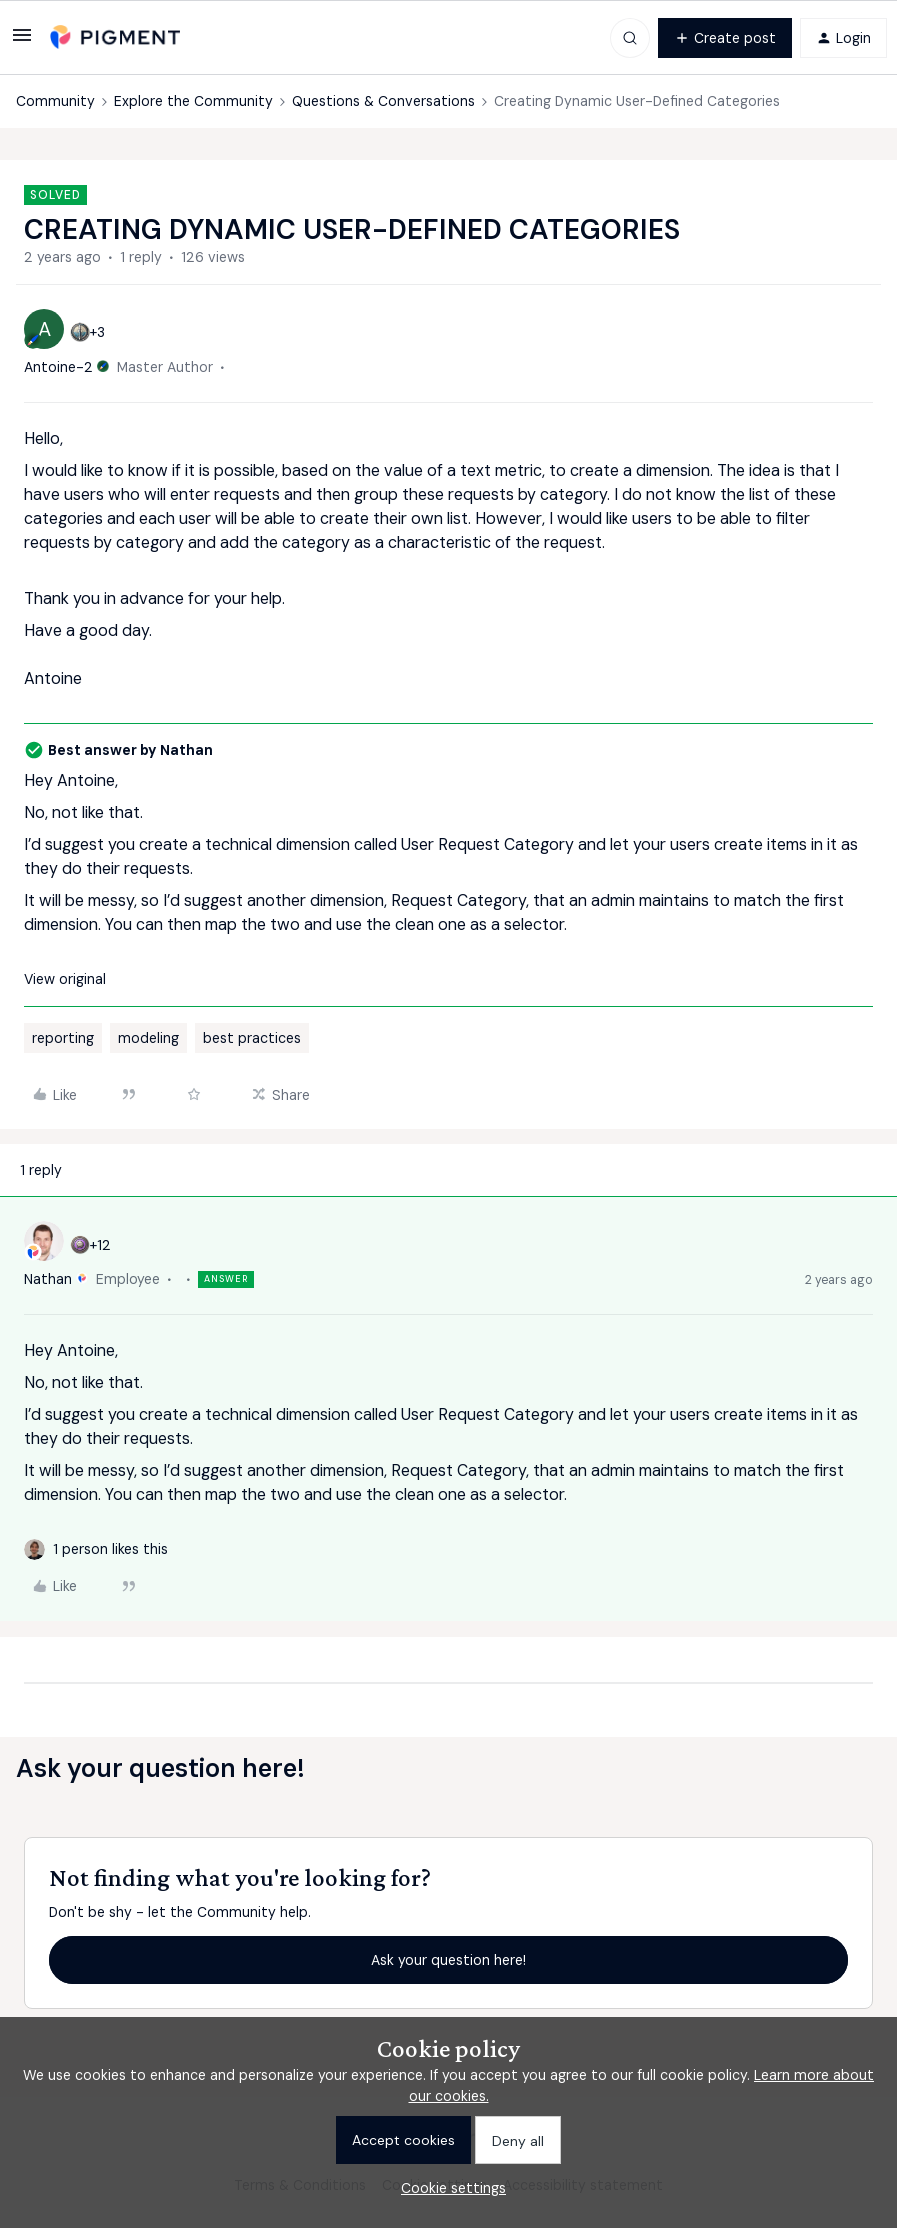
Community (55, 101)
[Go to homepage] (115, 37)
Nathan (48, 1279)
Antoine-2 (58, 367)
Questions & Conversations (383, 101)
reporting (63, 1038)
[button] (22, 42)
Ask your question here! (448, 1960)
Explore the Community (193, 101)
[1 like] (110, 1549)
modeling (148, 1038)
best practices (252, 1038)
